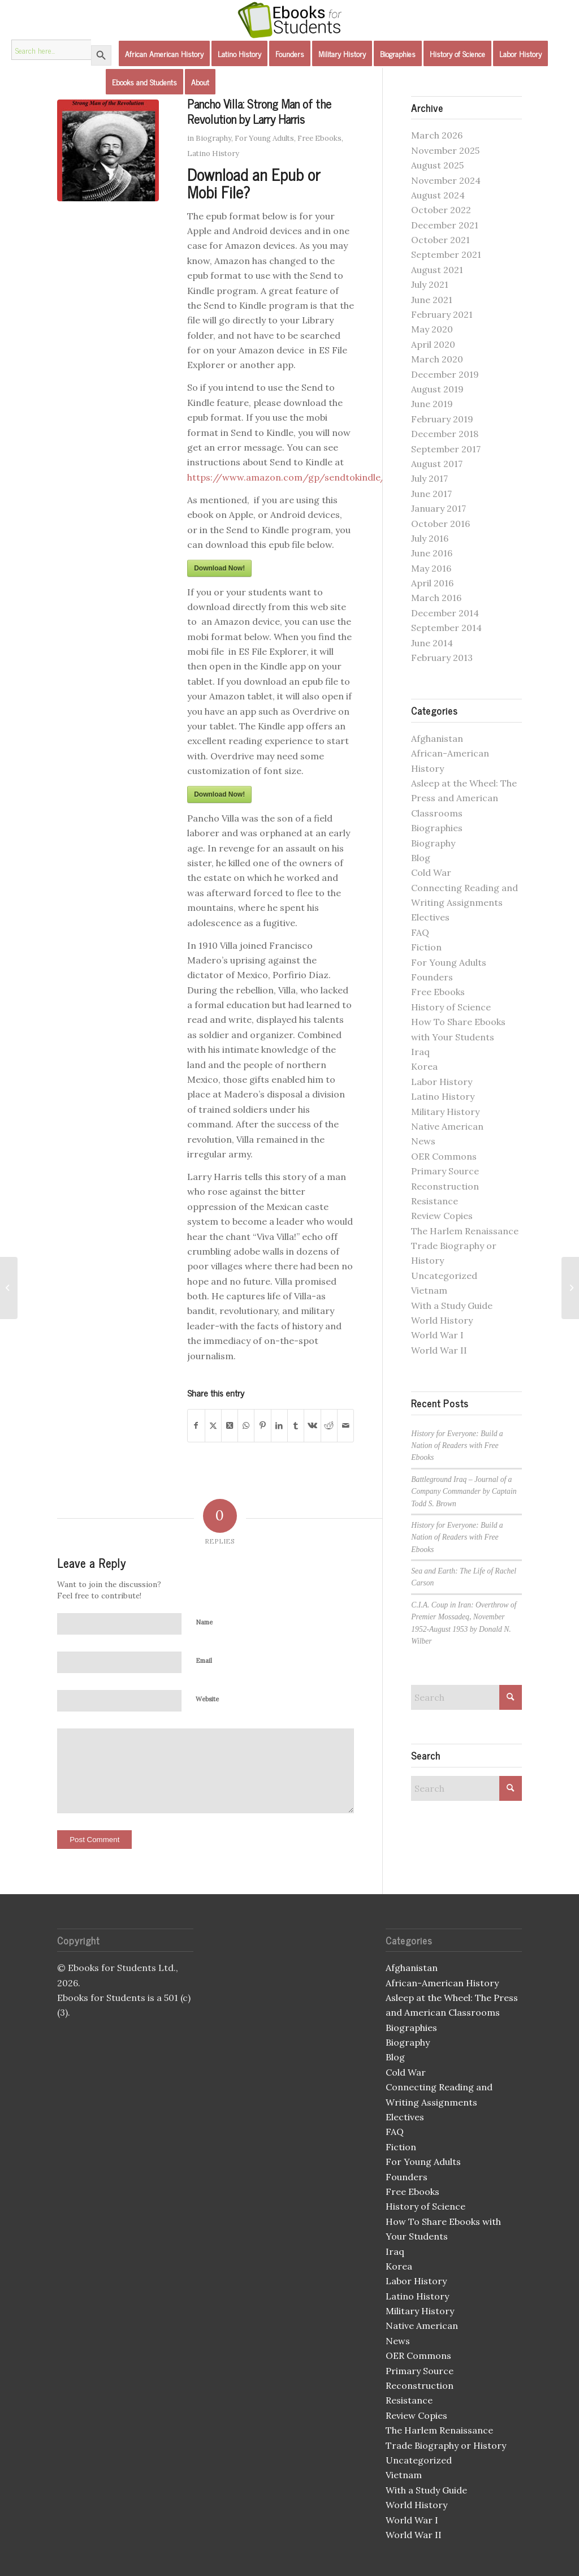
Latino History (213, 153)
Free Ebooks (319, 138)
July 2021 (429, 284)
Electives (430, 917)
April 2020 (433, 344)
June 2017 (431, 493)
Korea (424, 1066)
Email (204, 1661)
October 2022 (441, 209)
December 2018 (444, 433)
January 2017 (438, 508)
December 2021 (444, 225)
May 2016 (431, 568)
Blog (420, 857)
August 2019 (437, 389)
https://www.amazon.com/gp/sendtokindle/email (298, 477)
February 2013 (442, 657)
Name (204, 1622)
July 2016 (429, 538)
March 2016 (436, 597)
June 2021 (431, 299)
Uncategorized (444, 1275)
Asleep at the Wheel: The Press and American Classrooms (464, 798)
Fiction (426, 947)
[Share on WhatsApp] (246, 1425)
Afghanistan (437, 738)
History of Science (451, 1007)
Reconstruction (445, 1186)
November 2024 (446, 180)
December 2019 (445, 374)
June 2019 (432, 403)
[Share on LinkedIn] (279, 1425)
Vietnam (429, 1290)
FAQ (420, 932)
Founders (432, 977)
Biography (213, 138)
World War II (439, 1350)
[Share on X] (213, 1425)
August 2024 (438, 195)
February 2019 (442, 419)
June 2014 (432, 643)
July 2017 (429, 478)
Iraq (420, 1051)
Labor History (441, 1081)
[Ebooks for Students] (289, 20)
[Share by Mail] (345, 1425)
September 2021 (446, 254)
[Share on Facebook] (196, 1425)
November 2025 (445, 150)
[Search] (466, 1697)
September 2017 (446, 449)
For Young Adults (264, 138)
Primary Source (445, 1171)
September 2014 (446, 627)
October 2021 (440, 239)
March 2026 (437, 135)
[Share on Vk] (312, 1425)
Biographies (437, 827)
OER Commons (444, 1156)
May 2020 (432, 329)
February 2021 (442, 314)
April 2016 (432, 583)
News (423, 1141)
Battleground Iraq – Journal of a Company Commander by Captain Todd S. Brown (463, 1491)
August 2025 (437, 165)
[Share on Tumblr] (296, 1425)
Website (207, 1699)
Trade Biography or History (446, 2445)
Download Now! (219, 568)
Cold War (431, 872)
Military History (445, 1111)
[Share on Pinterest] (262, 1425)
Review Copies (442, 1215)
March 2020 (437, 359)
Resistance (434, 1201)
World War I (437, 1335)
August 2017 (437, 463)
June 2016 (431, 553)
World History (442, 1320)
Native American (447, 1126)
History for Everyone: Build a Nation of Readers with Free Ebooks (457, 1445)
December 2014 (445, 613)
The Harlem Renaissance (464, 1231)
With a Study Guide (451, 1305)
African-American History (442, 1983)
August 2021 (437, 269)
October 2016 (440, 523)
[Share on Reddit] (329, 1425)
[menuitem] (164, 54)
